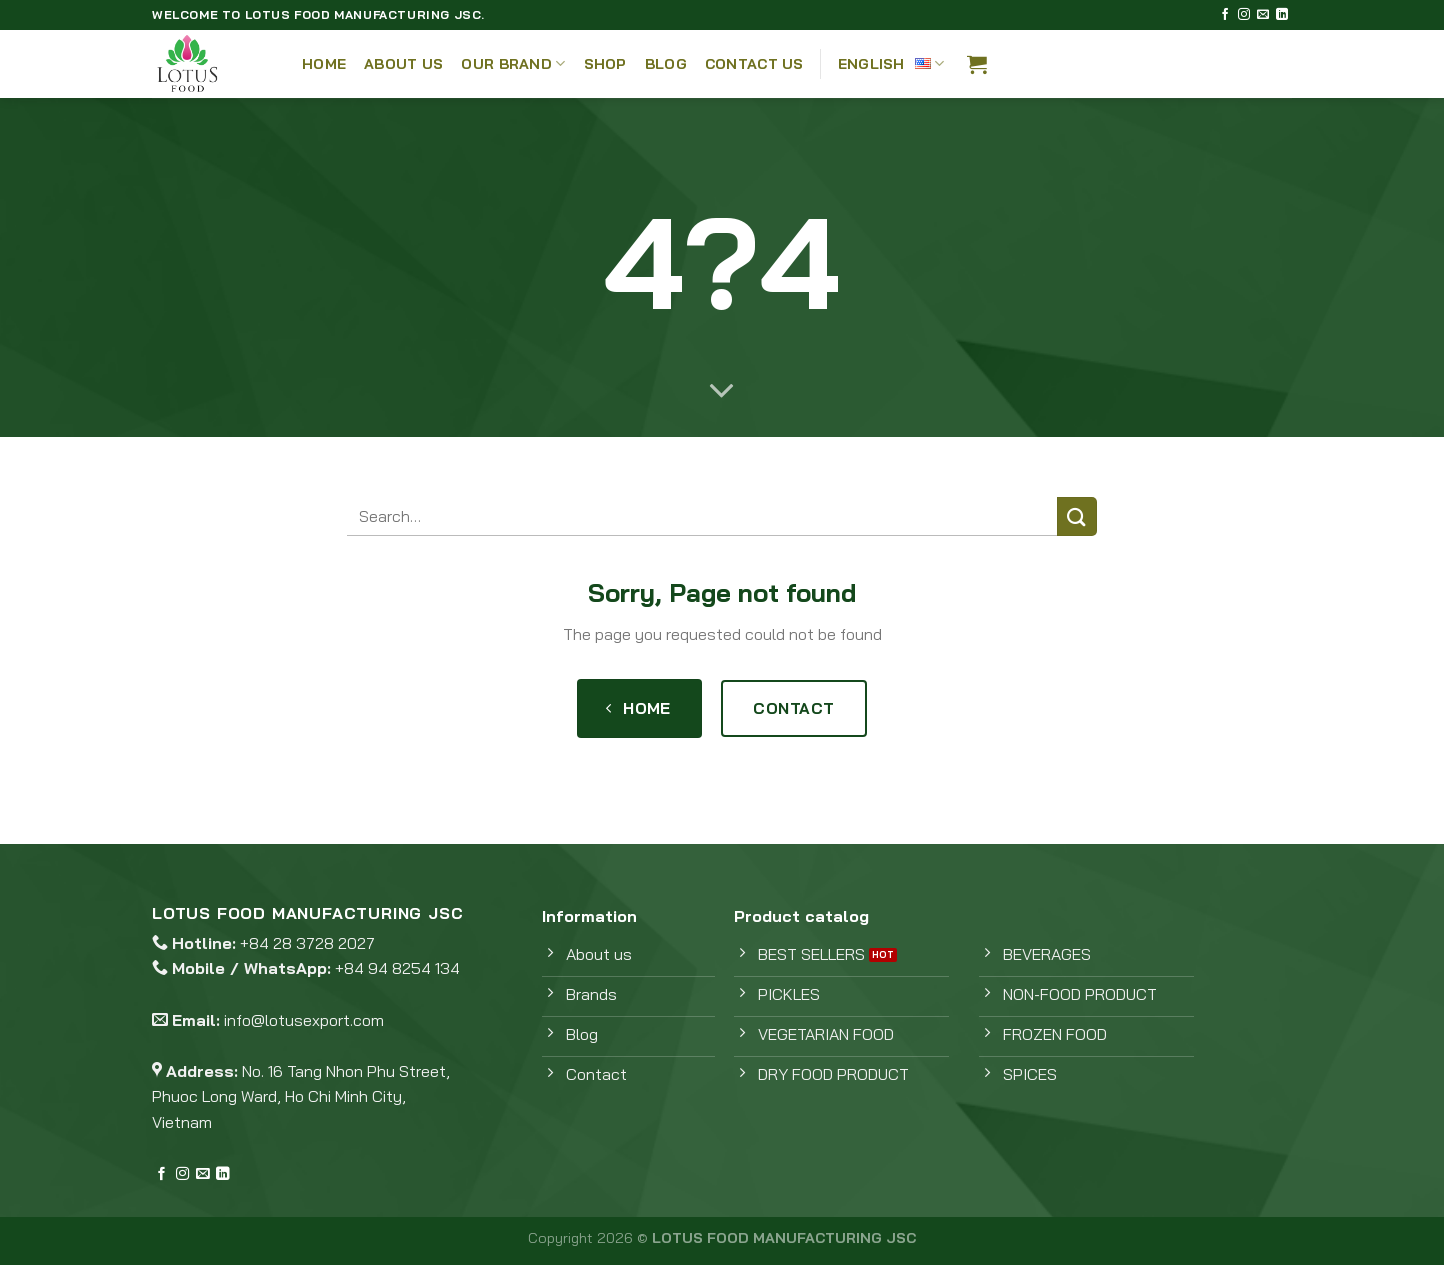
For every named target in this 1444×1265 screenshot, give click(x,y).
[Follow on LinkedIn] (1282, 15)
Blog (666, 64)
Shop (605, 64)
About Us (403, 64)
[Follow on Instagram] (1244, 15)
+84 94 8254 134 (397, 968)
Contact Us (754, 64)
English (891, 63)
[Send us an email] (1263, 15)
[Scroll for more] (722, 392)
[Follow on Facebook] (1225, 15)
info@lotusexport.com (304, 1020)
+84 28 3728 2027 (307, 943)
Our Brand (513, 63)
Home (324, 64)
